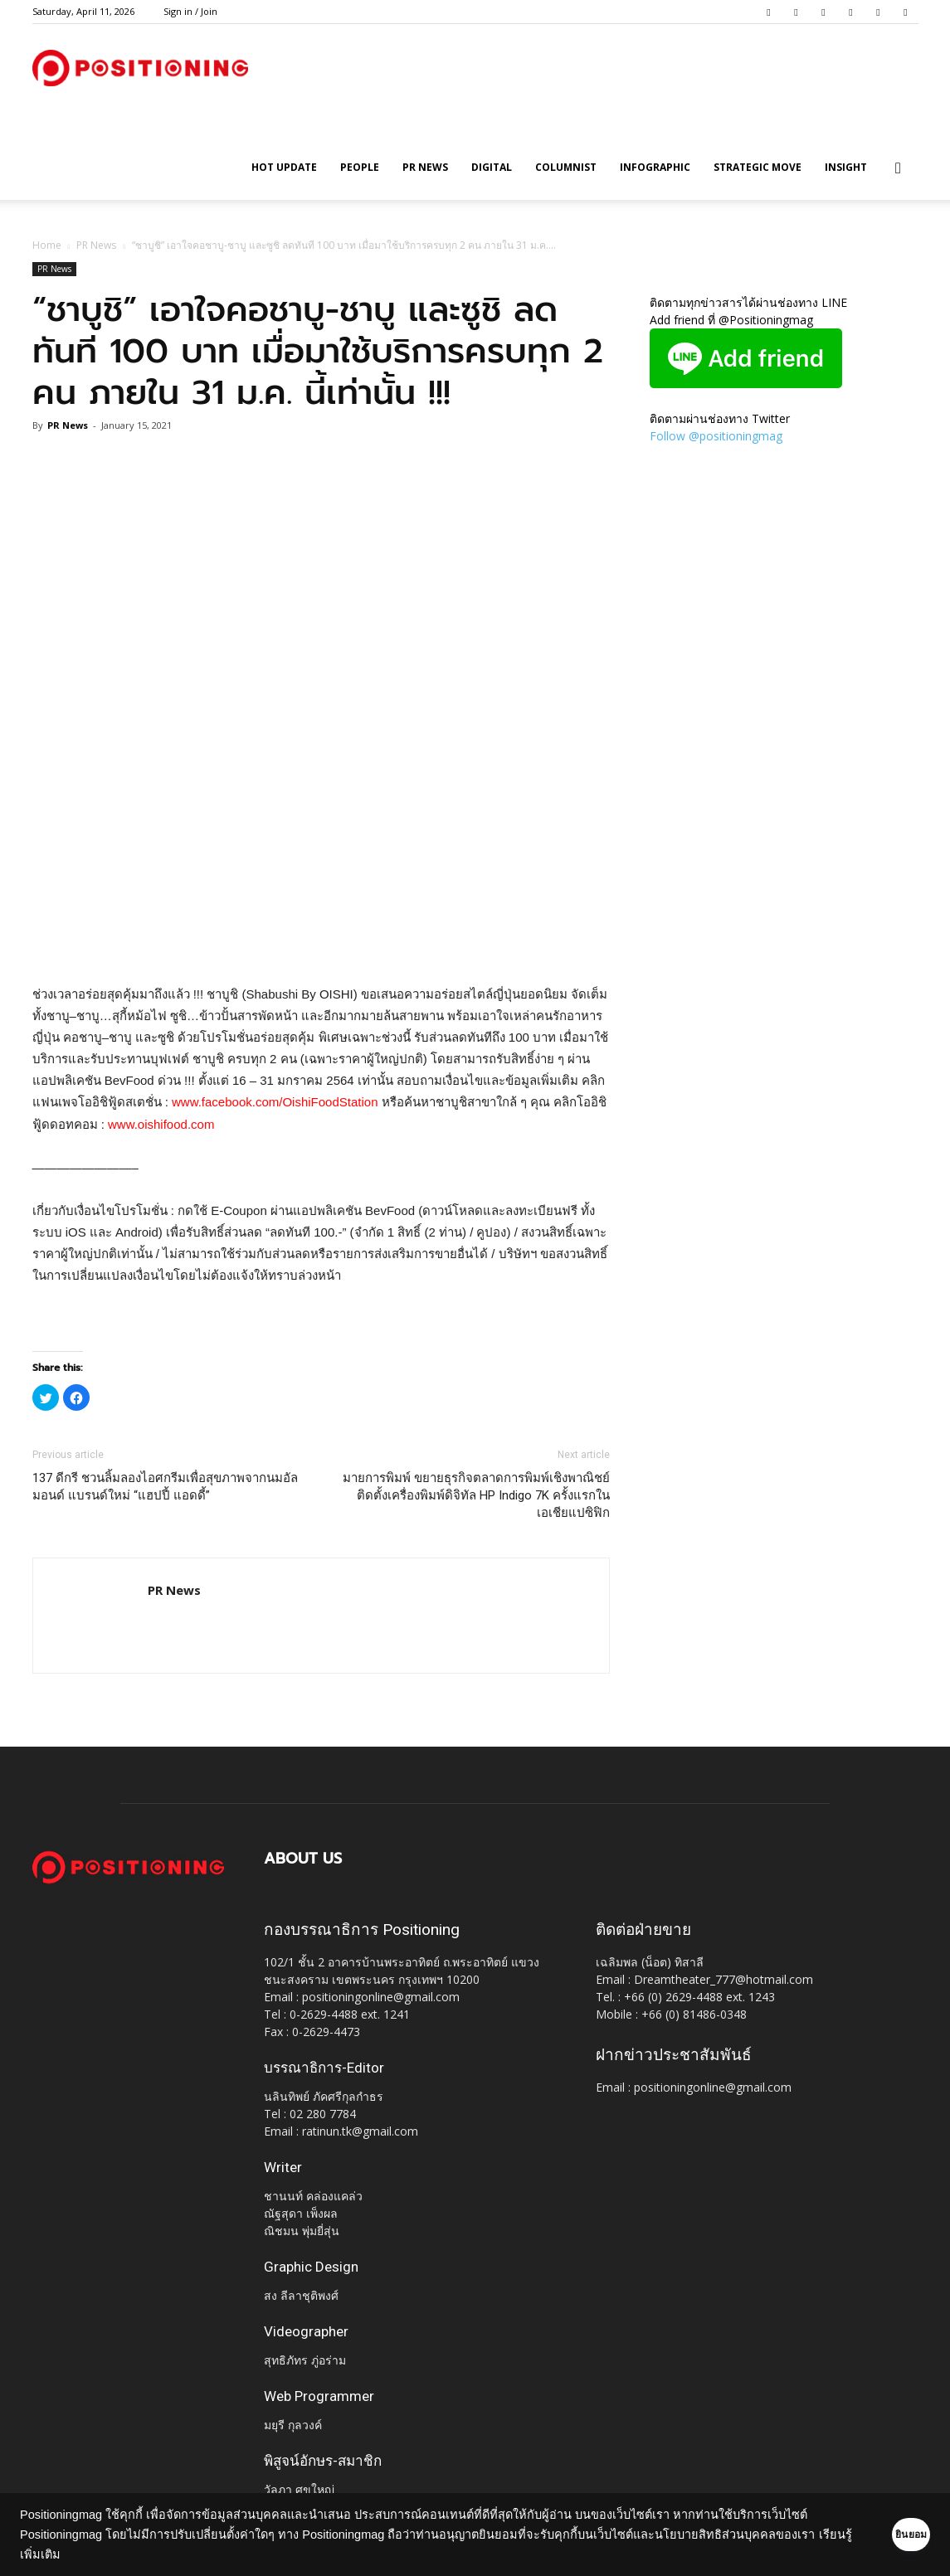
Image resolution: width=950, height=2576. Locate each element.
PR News (425, 167)
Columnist (566, 167)
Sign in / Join (190, 11)
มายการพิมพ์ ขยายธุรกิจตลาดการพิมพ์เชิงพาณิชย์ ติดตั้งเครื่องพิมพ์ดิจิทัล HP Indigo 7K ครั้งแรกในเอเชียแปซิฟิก (476, 1495)
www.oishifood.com (161, 1124)
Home (46, 245)
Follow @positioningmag (716, 436)
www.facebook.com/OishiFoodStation (275, 1102)
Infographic (655, 167)
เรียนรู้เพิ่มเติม (131, 2554)
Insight (846, 167)
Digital (491, 167)
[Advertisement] (321, 941)
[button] (898, 169)
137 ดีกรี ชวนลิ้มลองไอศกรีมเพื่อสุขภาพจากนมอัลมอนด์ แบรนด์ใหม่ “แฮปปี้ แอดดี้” (165, 1486)
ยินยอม (885, 2534)
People (359, 167)
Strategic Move (757, 167)
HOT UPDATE (284, 167)
